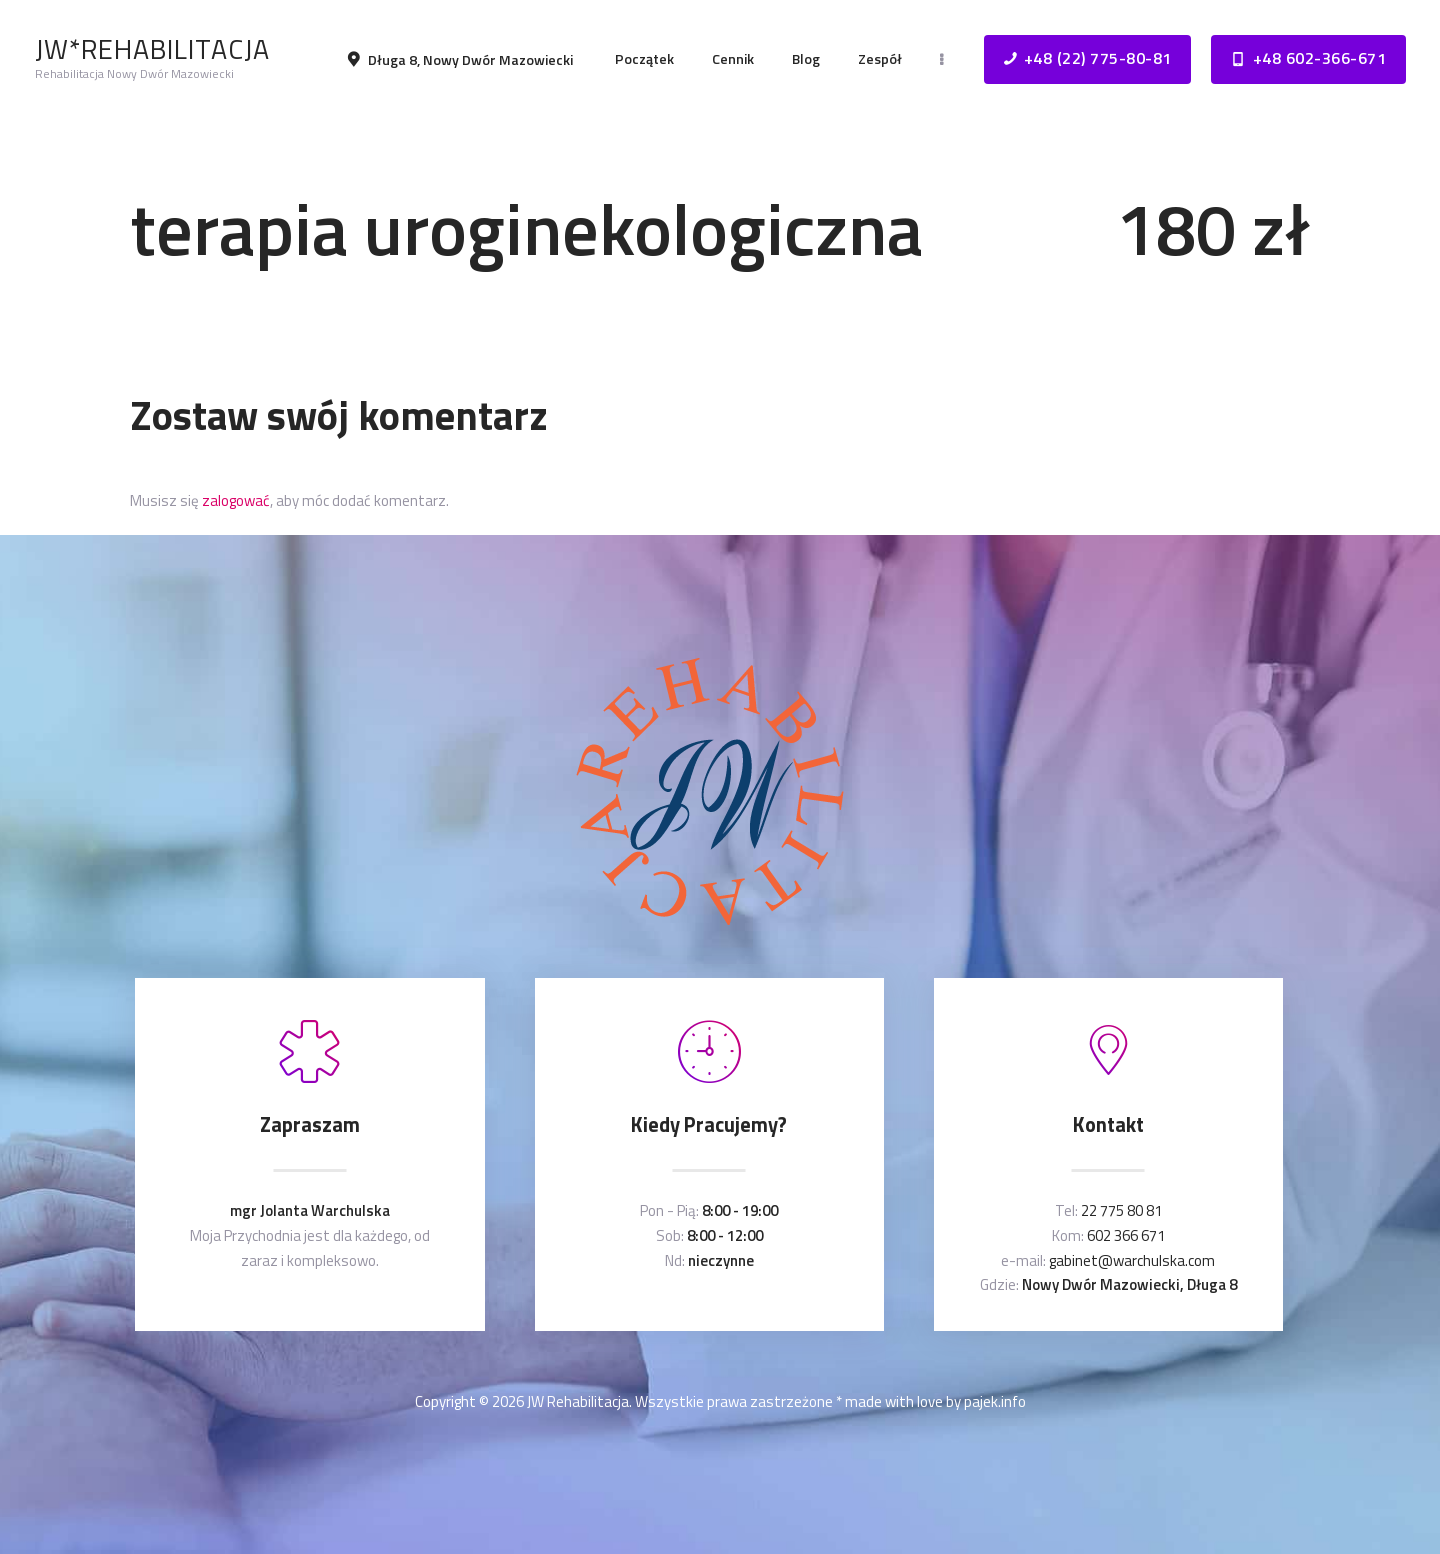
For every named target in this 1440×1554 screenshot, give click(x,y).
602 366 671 (1126, 1235)
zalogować (236, 500)
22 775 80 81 (1121, 1210)
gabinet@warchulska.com (1132, 1260)
